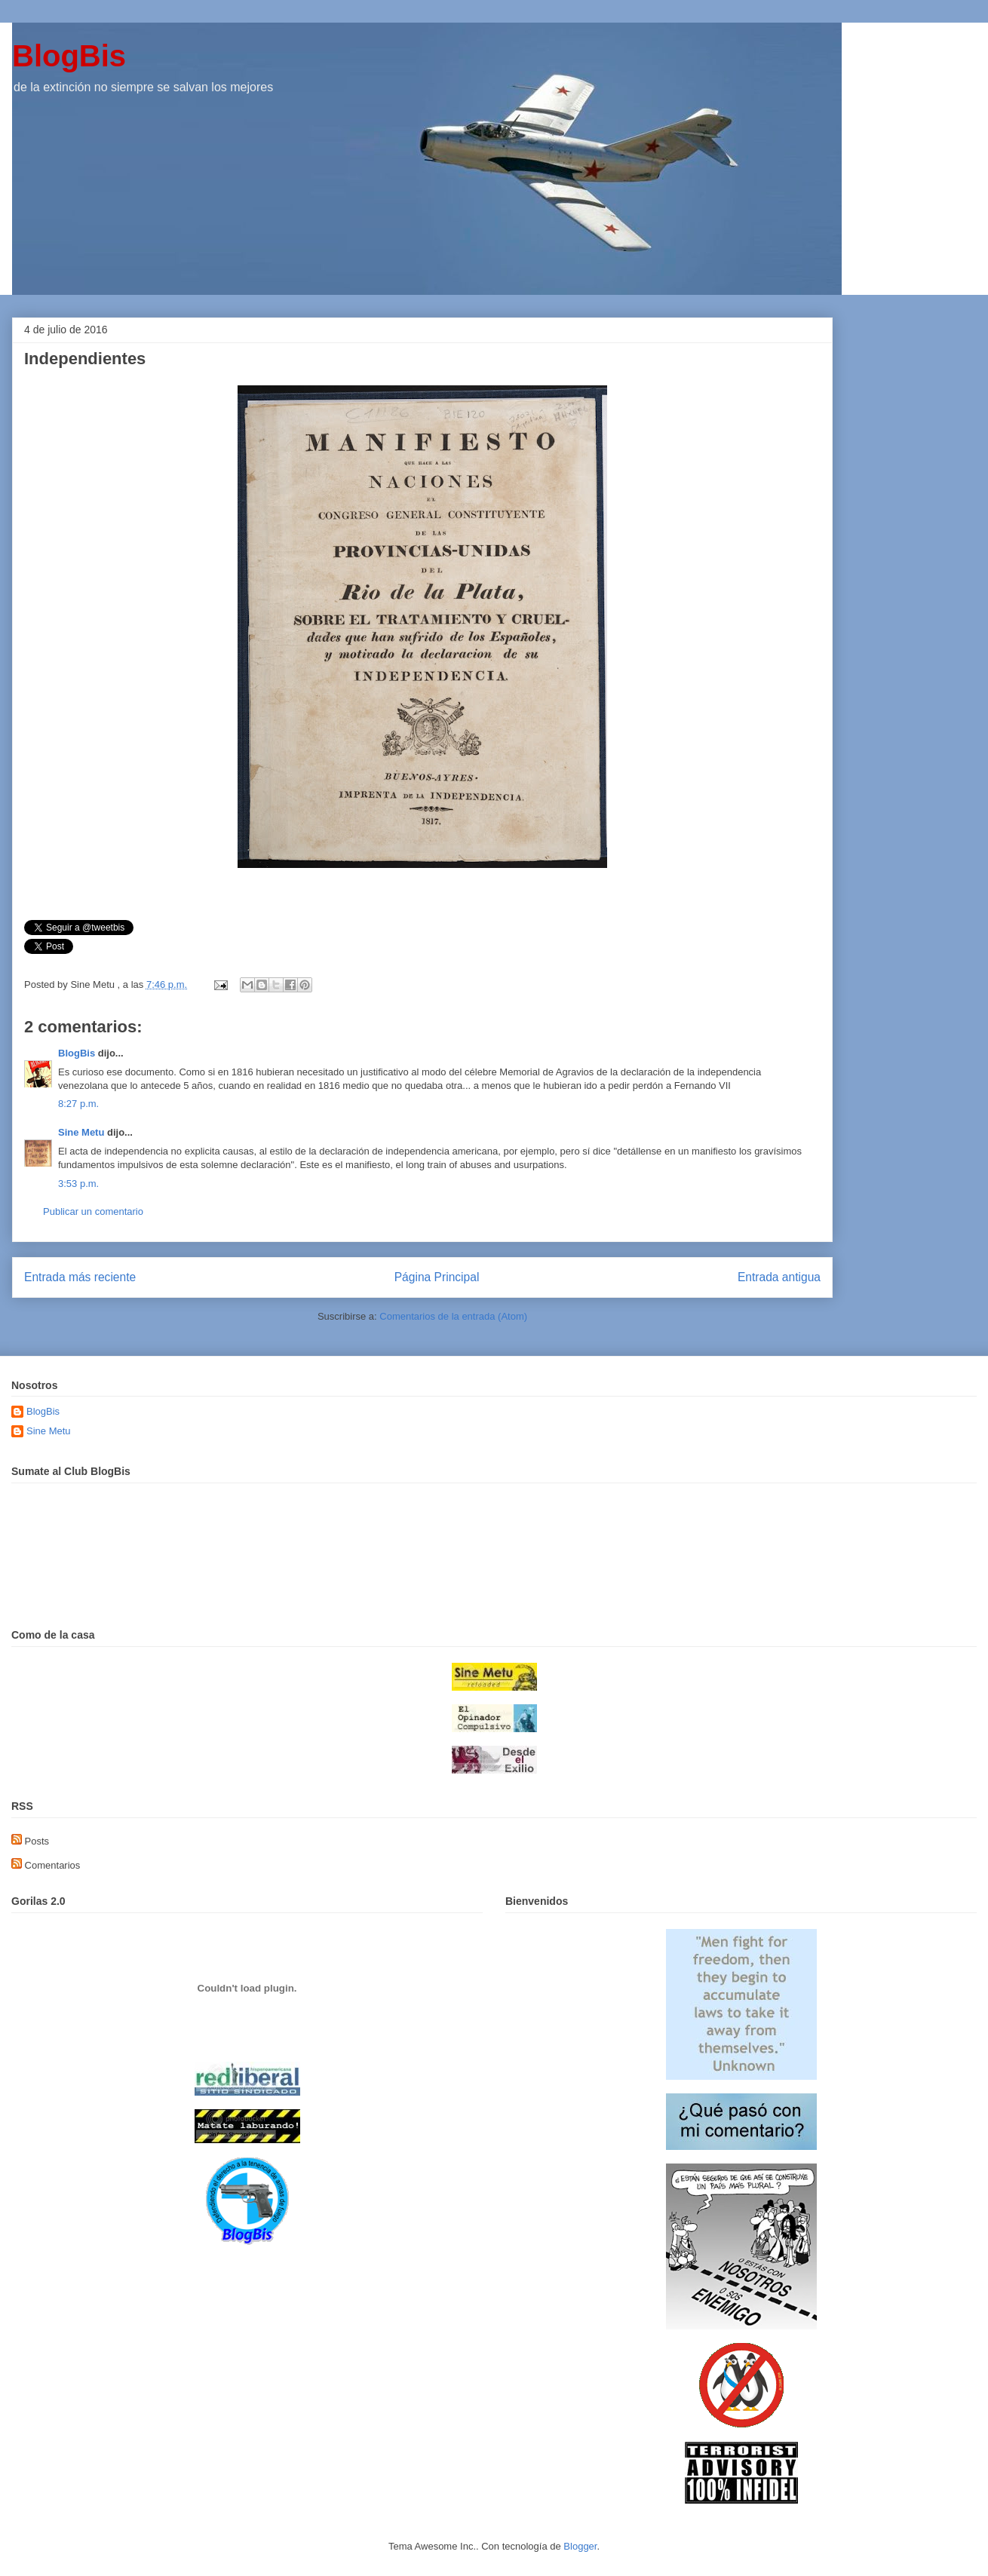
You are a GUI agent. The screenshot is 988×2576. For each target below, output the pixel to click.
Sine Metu (81, 1132)
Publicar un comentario (93, 1211)
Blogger (580, 2546)
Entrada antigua (779, 1277)
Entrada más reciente (80, 1277)
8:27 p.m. (78, 1103)
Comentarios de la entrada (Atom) (453, 1316)
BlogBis (69, 55)
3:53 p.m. (78, 1183)
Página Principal (437, 1277)
